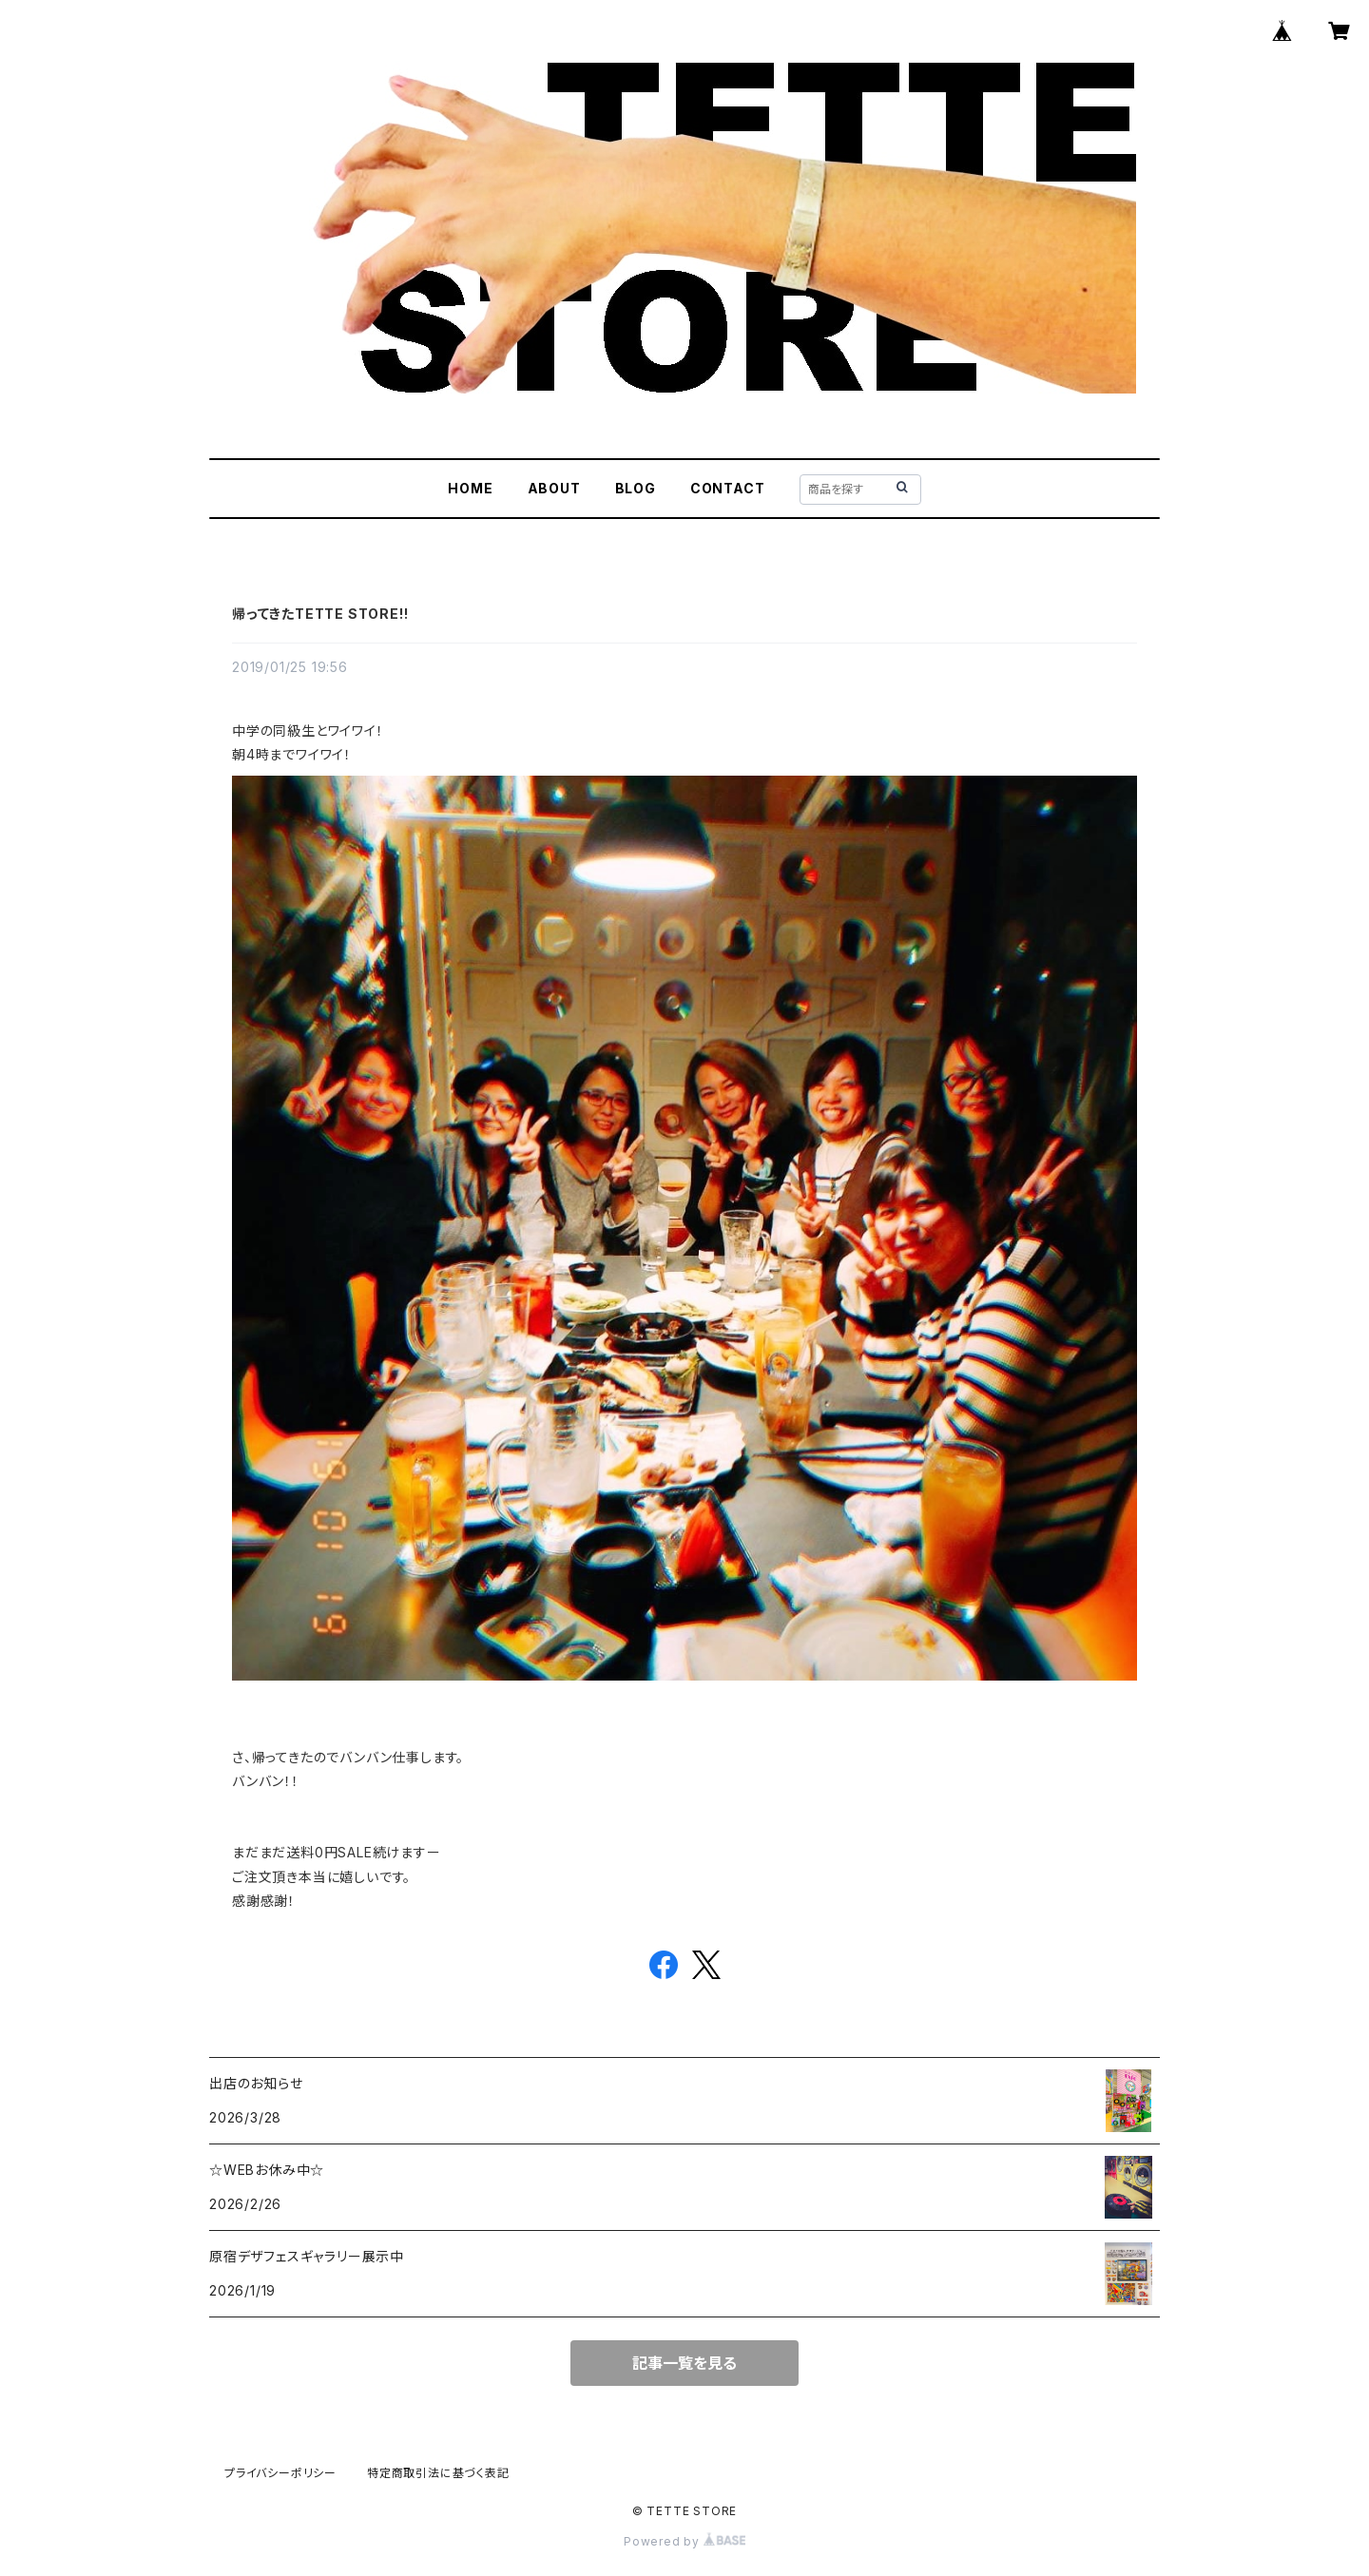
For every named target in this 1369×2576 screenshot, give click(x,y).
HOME (470, 488)
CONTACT (727, 488)
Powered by (684, 2541)
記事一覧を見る (684, 2363)
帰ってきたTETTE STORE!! (320, 614)
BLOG (635, 488)
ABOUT (554, 488)
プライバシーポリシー (280, 2473)
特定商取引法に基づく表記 (438, 2473)
